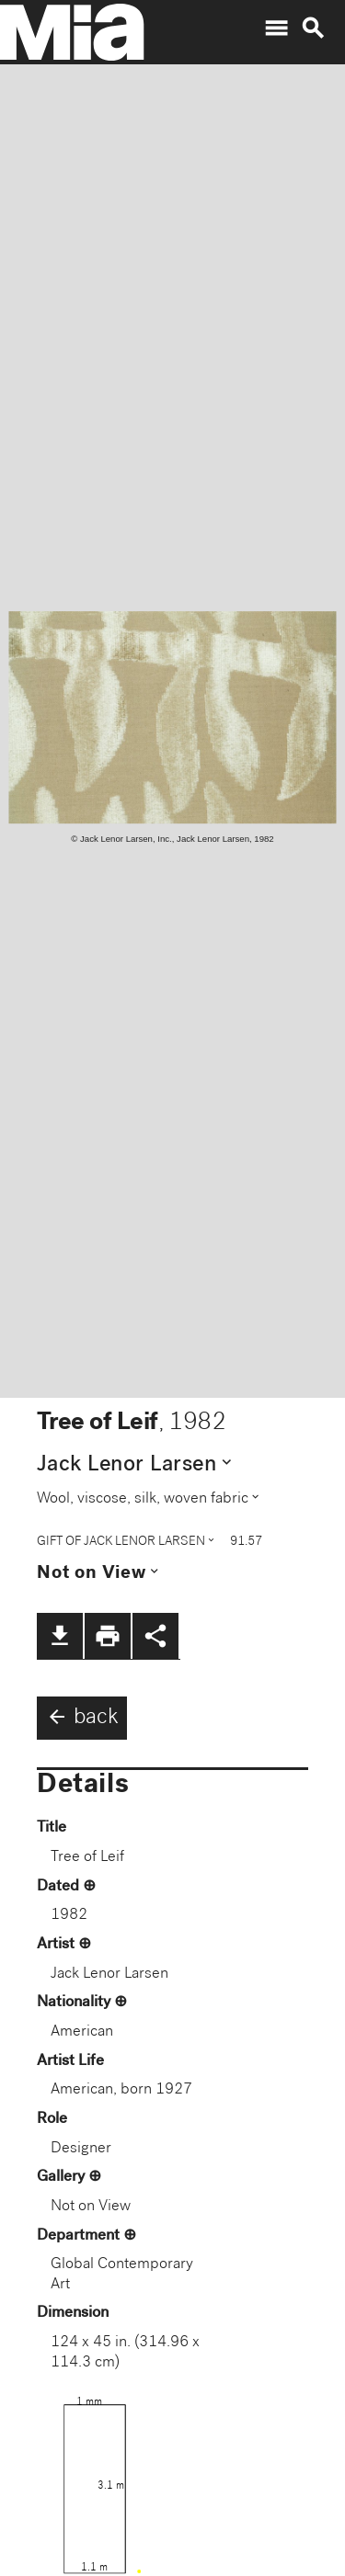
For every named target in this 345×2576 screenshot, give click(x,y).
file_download (60, 1636)
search (313, 28)
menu (276, 28)
